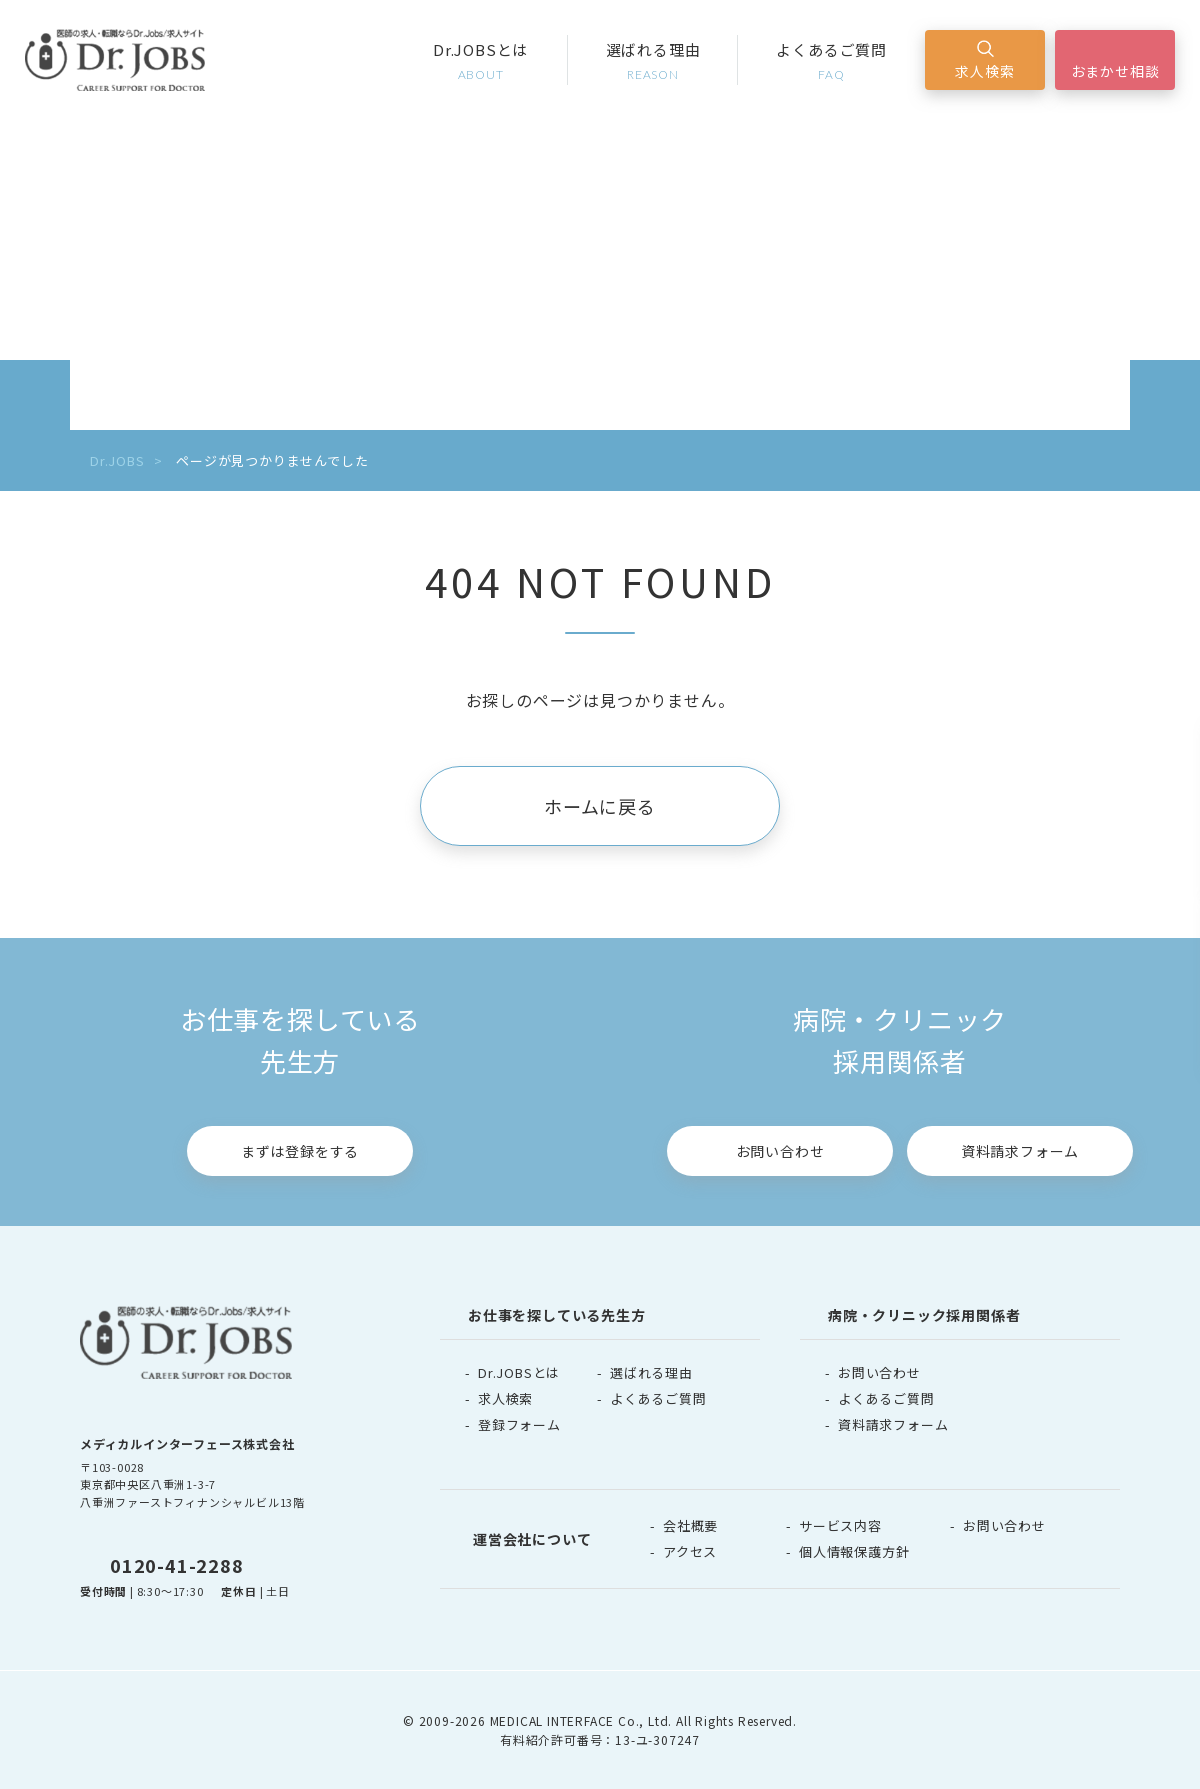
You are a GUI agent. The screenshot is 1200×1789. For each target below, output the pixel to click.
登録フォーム (519, 1424)
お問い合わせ (780, 1151)
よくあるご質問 (831, 61)
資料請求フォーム (1020, 1151)
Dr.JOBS (117, 460)
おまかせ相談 (1115, 71)
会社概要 (690, 1525)
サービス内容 (840, 1525)
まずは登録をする (300, 1151)
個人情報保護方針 (854, 1551)
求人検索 (984, 71)
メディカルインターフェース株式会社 (187, 1443)
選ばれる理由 (653, 61)
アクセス (690, 1551)
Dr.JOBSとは (481, 61)
